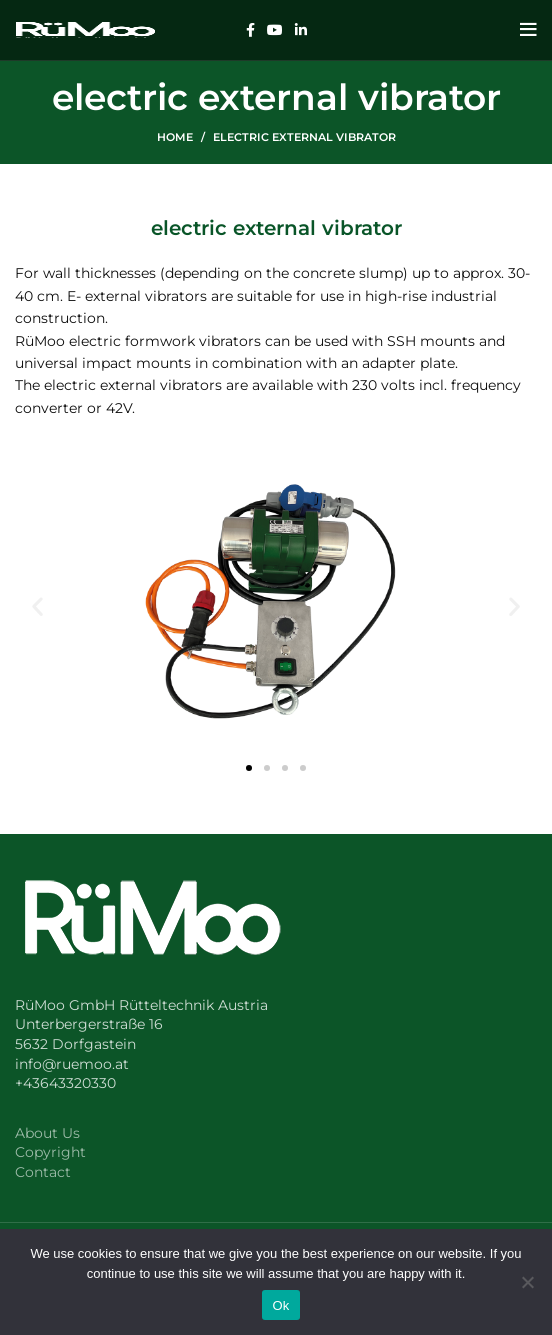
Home (175, 137)
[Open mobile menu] (528, 30)
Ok (280, 1305)
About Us (47, 1133)
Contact (43, 1172)
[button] (37, 605)
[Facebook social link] (250, 30)
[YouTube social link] (275, 30)
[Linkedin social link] (301, 30)
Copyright (50, 1152)
